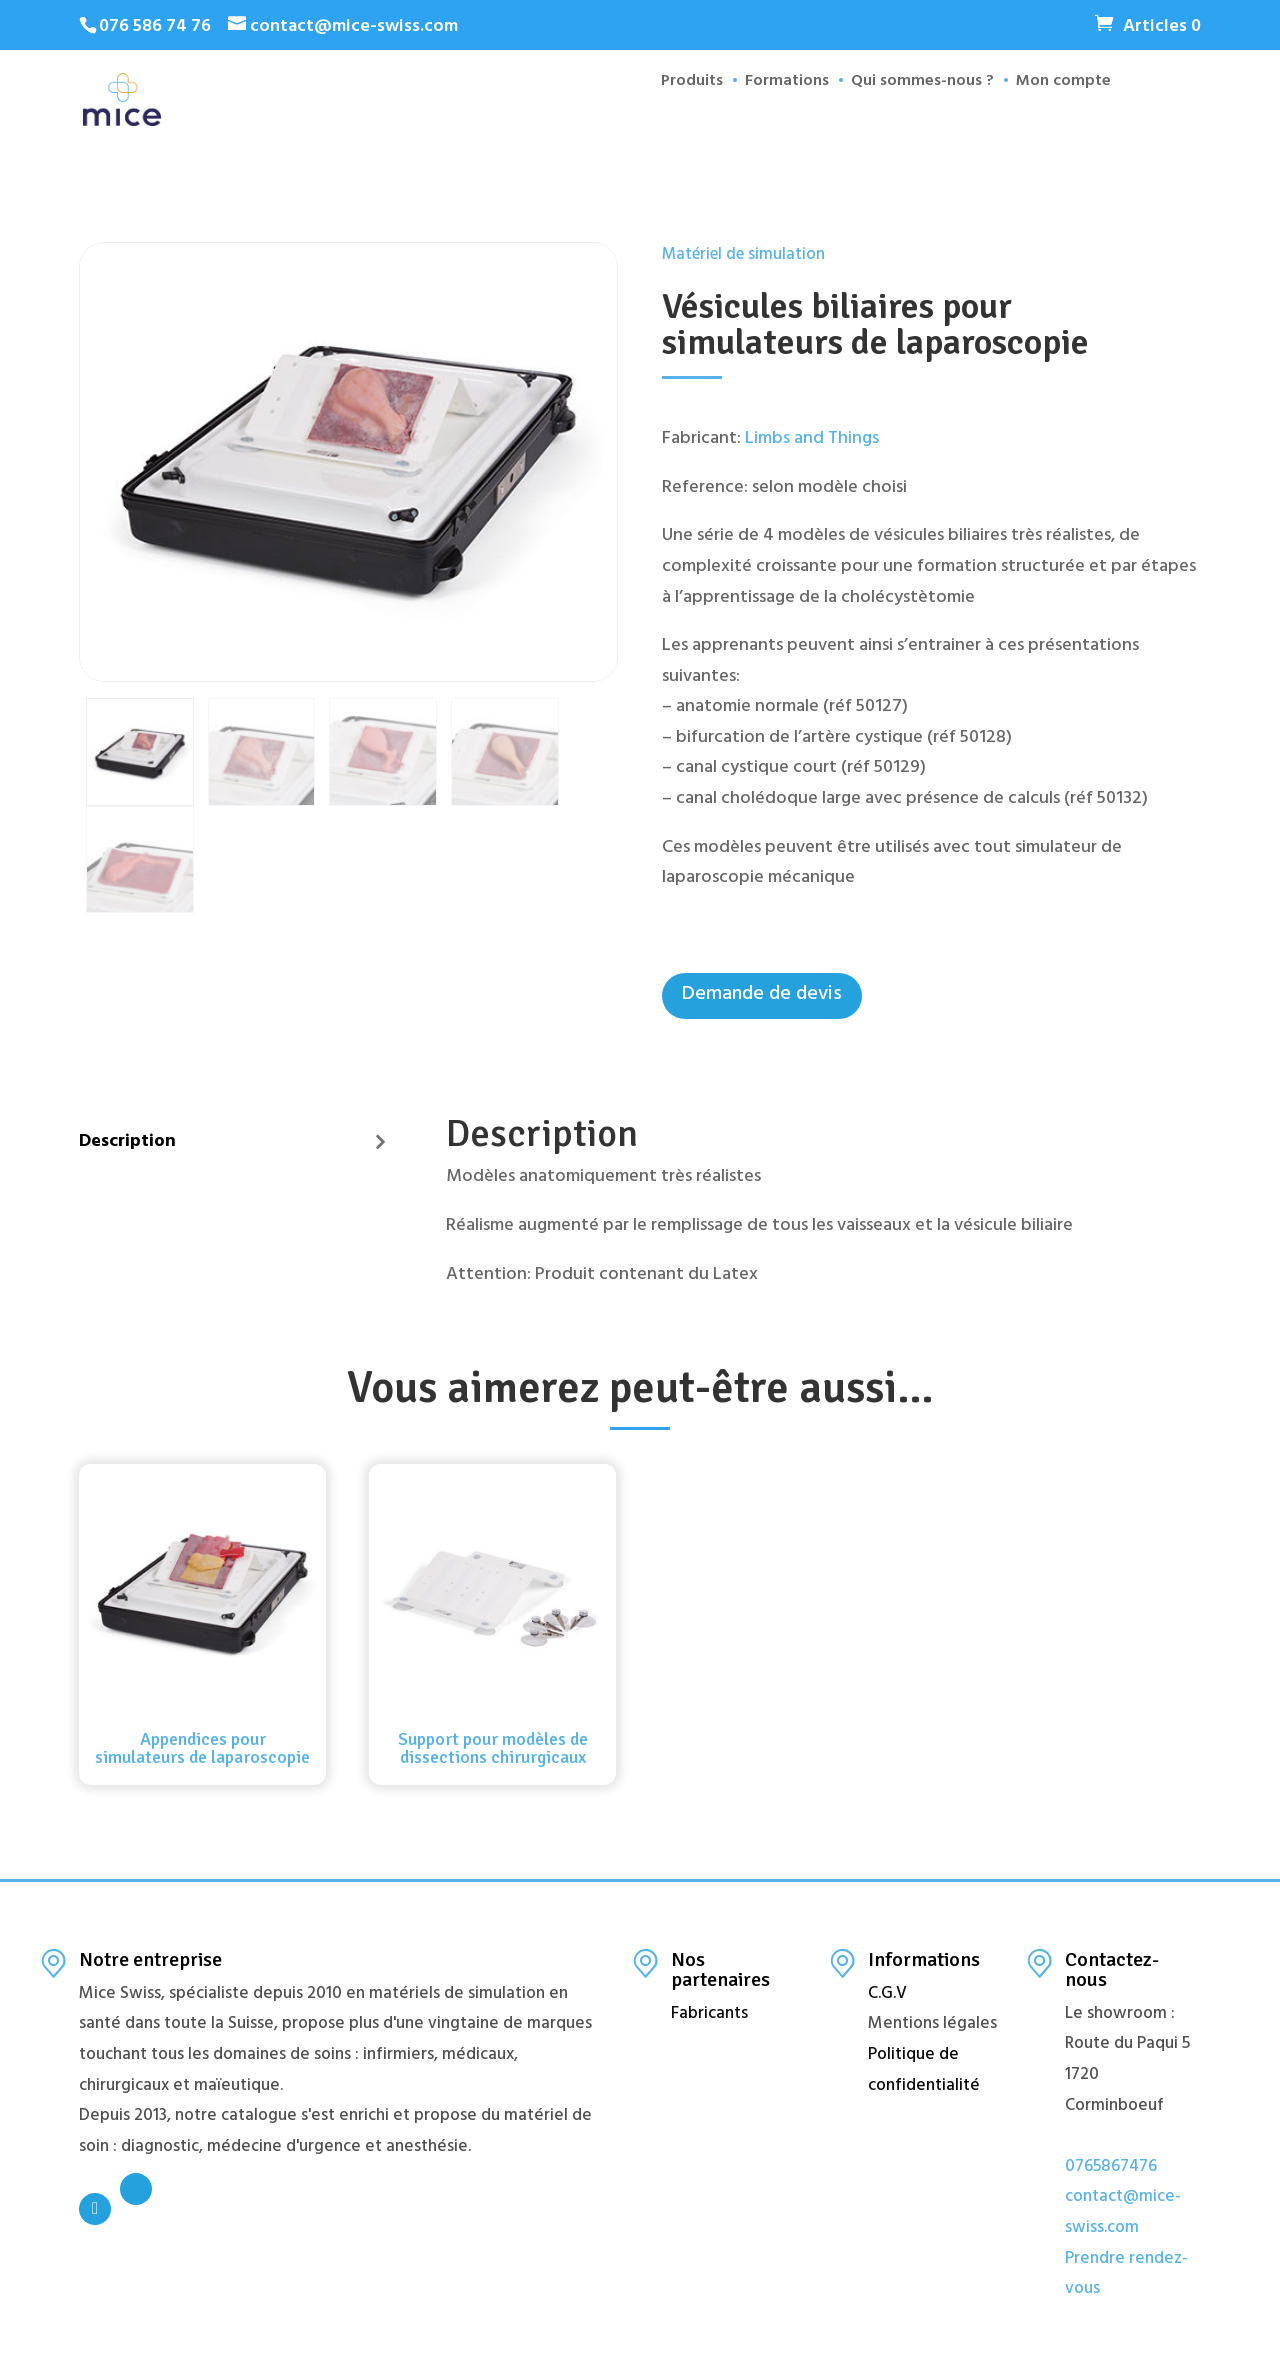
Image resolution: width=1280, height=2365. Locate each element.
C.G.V (887, 1995)
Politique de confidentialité (924, 2071)
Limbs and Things (812, 440)
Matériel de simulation (743, 256)
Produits (681, 121)
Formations (776, 121)
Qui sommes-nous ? (911, 121)
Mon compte (1052, 121)
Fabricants (709, 2015)
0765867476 (1111, 2168)
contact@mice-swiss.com (1123, 2213)
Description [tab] (127, 1143)
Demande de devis (762, 995)
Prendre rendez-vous (1126, 2275)
